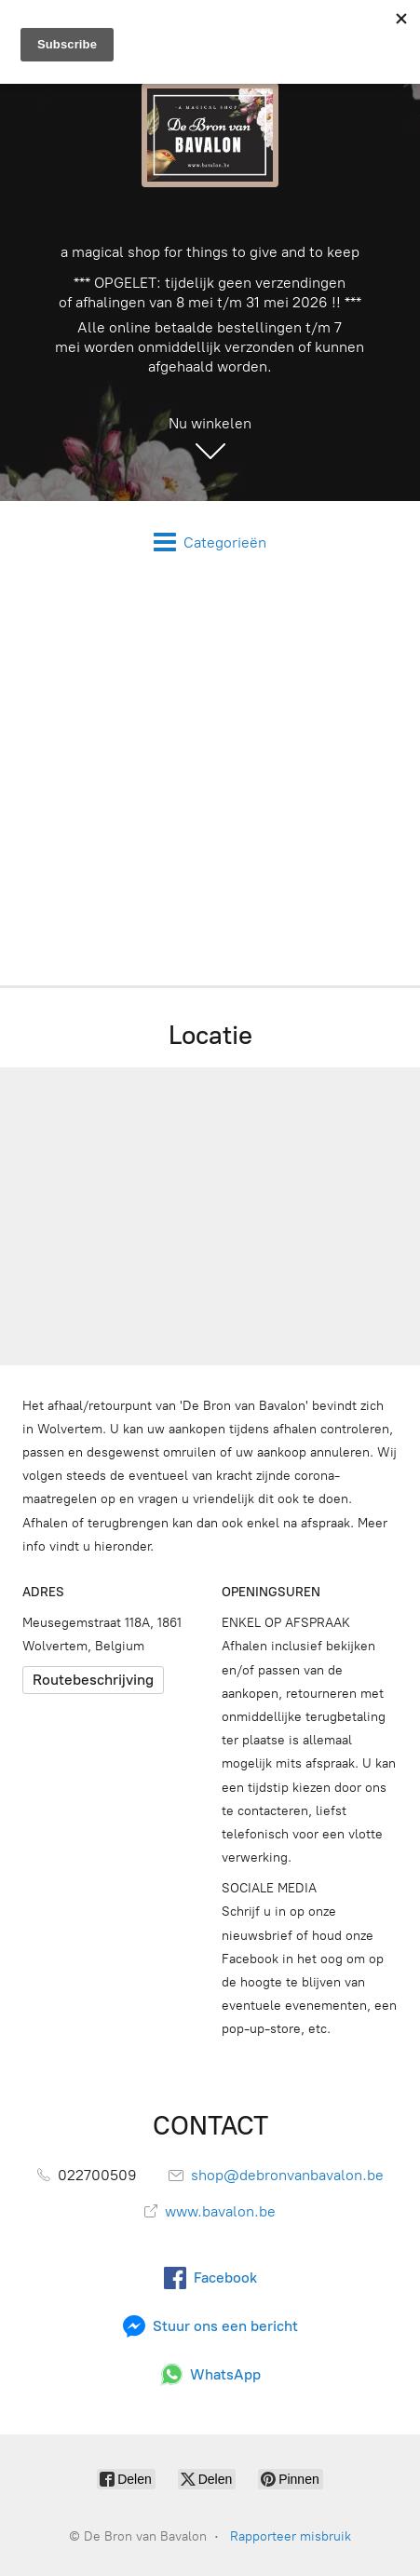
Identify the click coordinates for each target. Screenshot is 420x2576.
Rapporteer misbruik (290, 2536)
